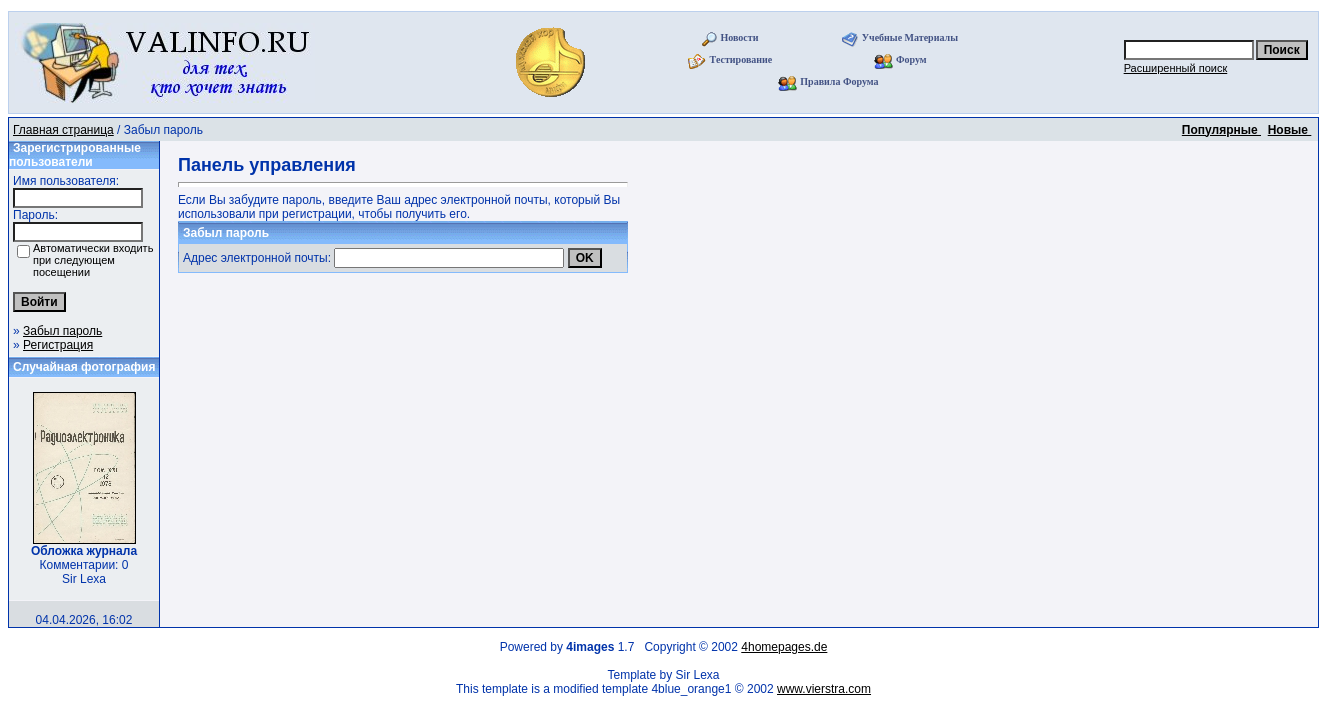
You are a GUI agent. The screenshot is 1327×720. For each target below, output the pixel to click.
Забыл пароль (62, 331)
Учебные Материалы (910, 37)
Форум (911, 59)
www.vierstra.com (824, 689)
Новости (739, 37)
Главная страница (63, 130)
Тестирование (741, 59)
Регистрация (58, 345)
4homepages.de (784, 647)
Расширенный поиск (1176, 68)
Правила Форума (839, 81)
